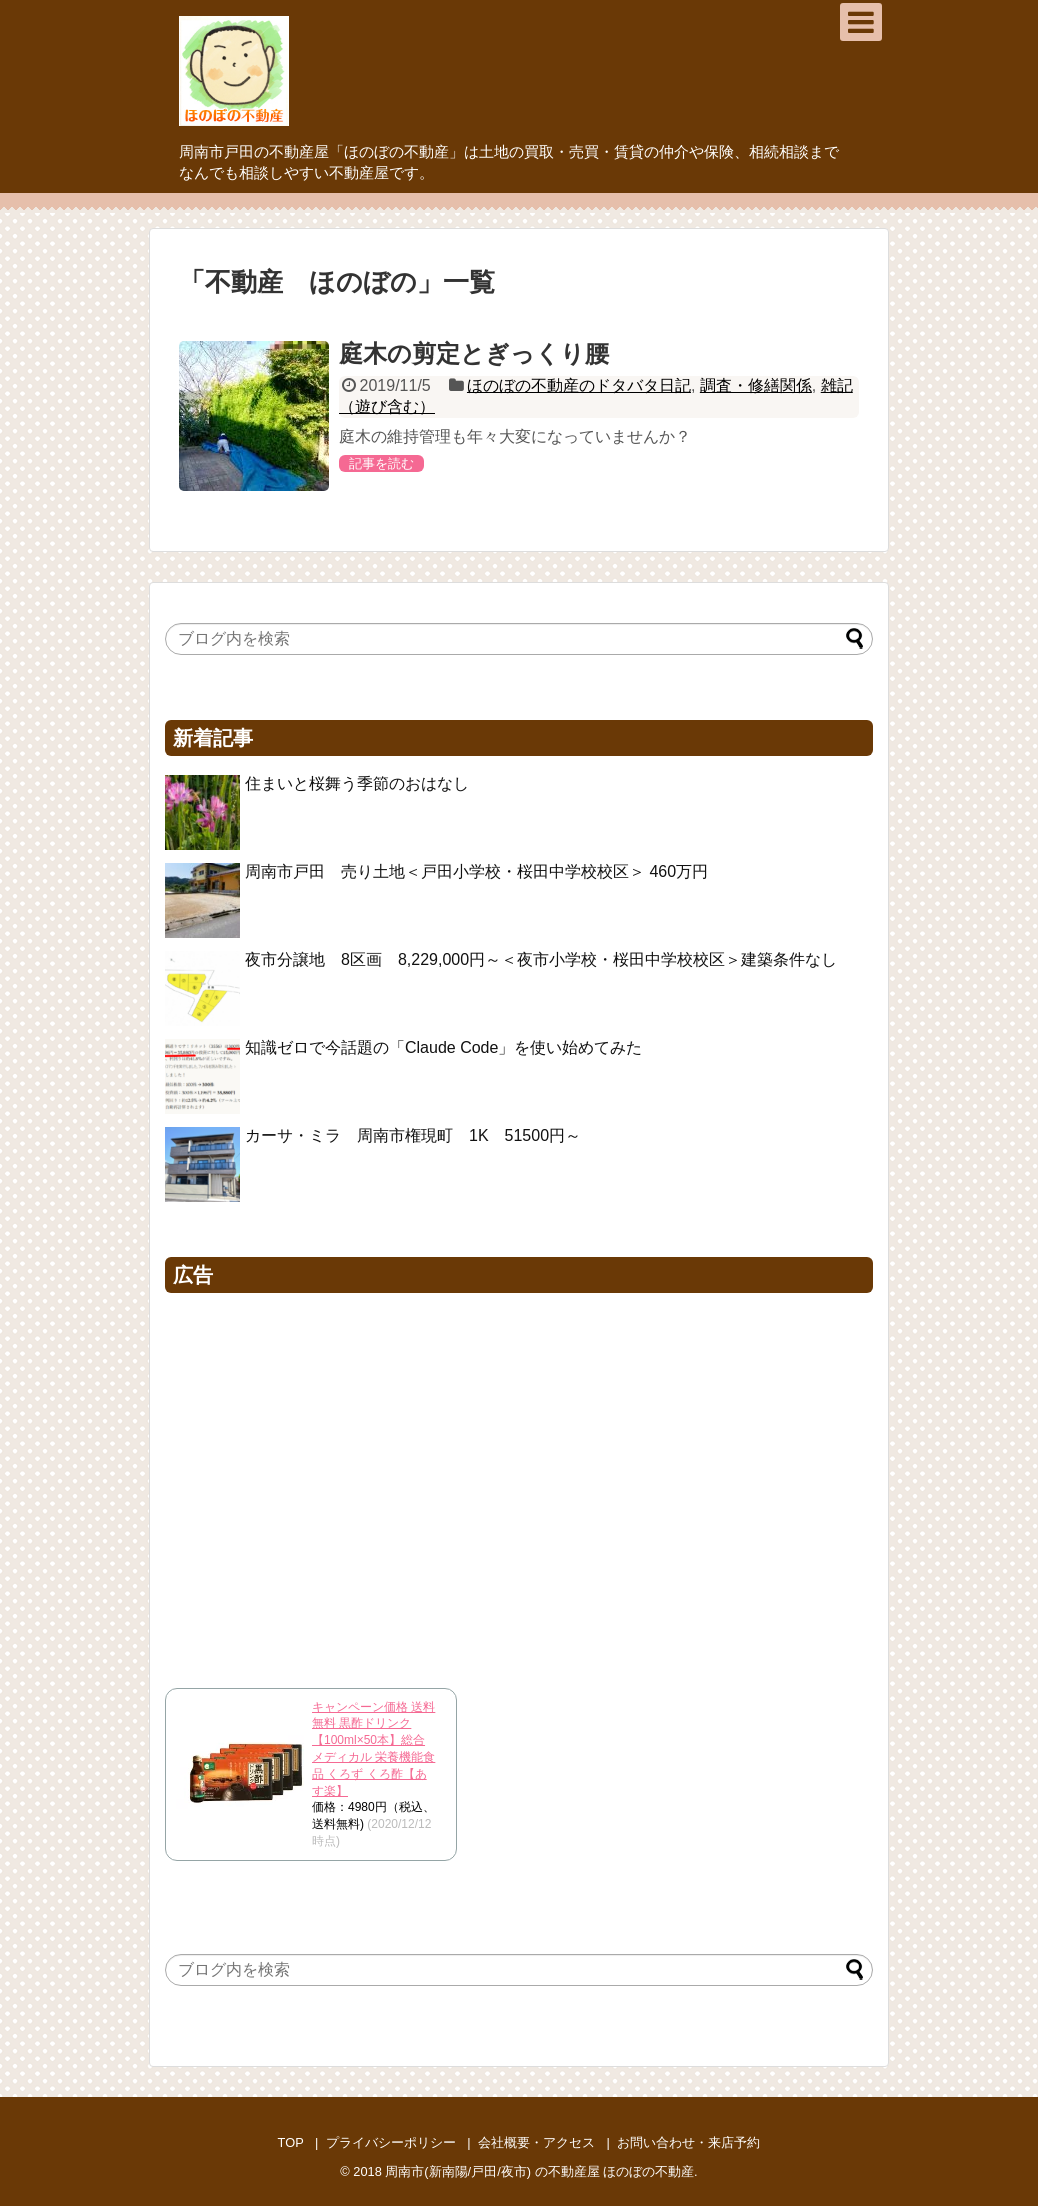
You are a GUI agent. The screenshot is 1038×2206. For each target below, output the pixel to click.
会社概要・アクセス (536, 2142)
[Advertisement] (519, 1485)
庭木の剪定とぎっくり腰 (474, 353)
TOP (291, 2142)
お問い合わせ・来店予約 (688, 2142)
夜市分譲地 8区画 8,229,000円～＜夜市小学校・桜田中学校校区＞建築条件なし (541, 959)
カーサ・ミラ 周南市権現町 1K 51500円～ (413, 1135)
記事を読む (381, 463)
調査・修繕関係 (756, 385)
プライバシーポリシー (391, 2142)
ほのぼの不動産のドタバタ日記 (579, 385)
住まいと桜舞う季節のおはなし (357, 783)
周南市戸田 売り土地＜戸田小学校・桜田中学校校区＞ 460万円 (484, 871)
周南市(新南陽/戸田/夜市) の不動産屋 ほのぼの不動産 (539, 2171)
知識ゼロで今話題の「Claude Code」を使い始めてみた (443, 1047)
